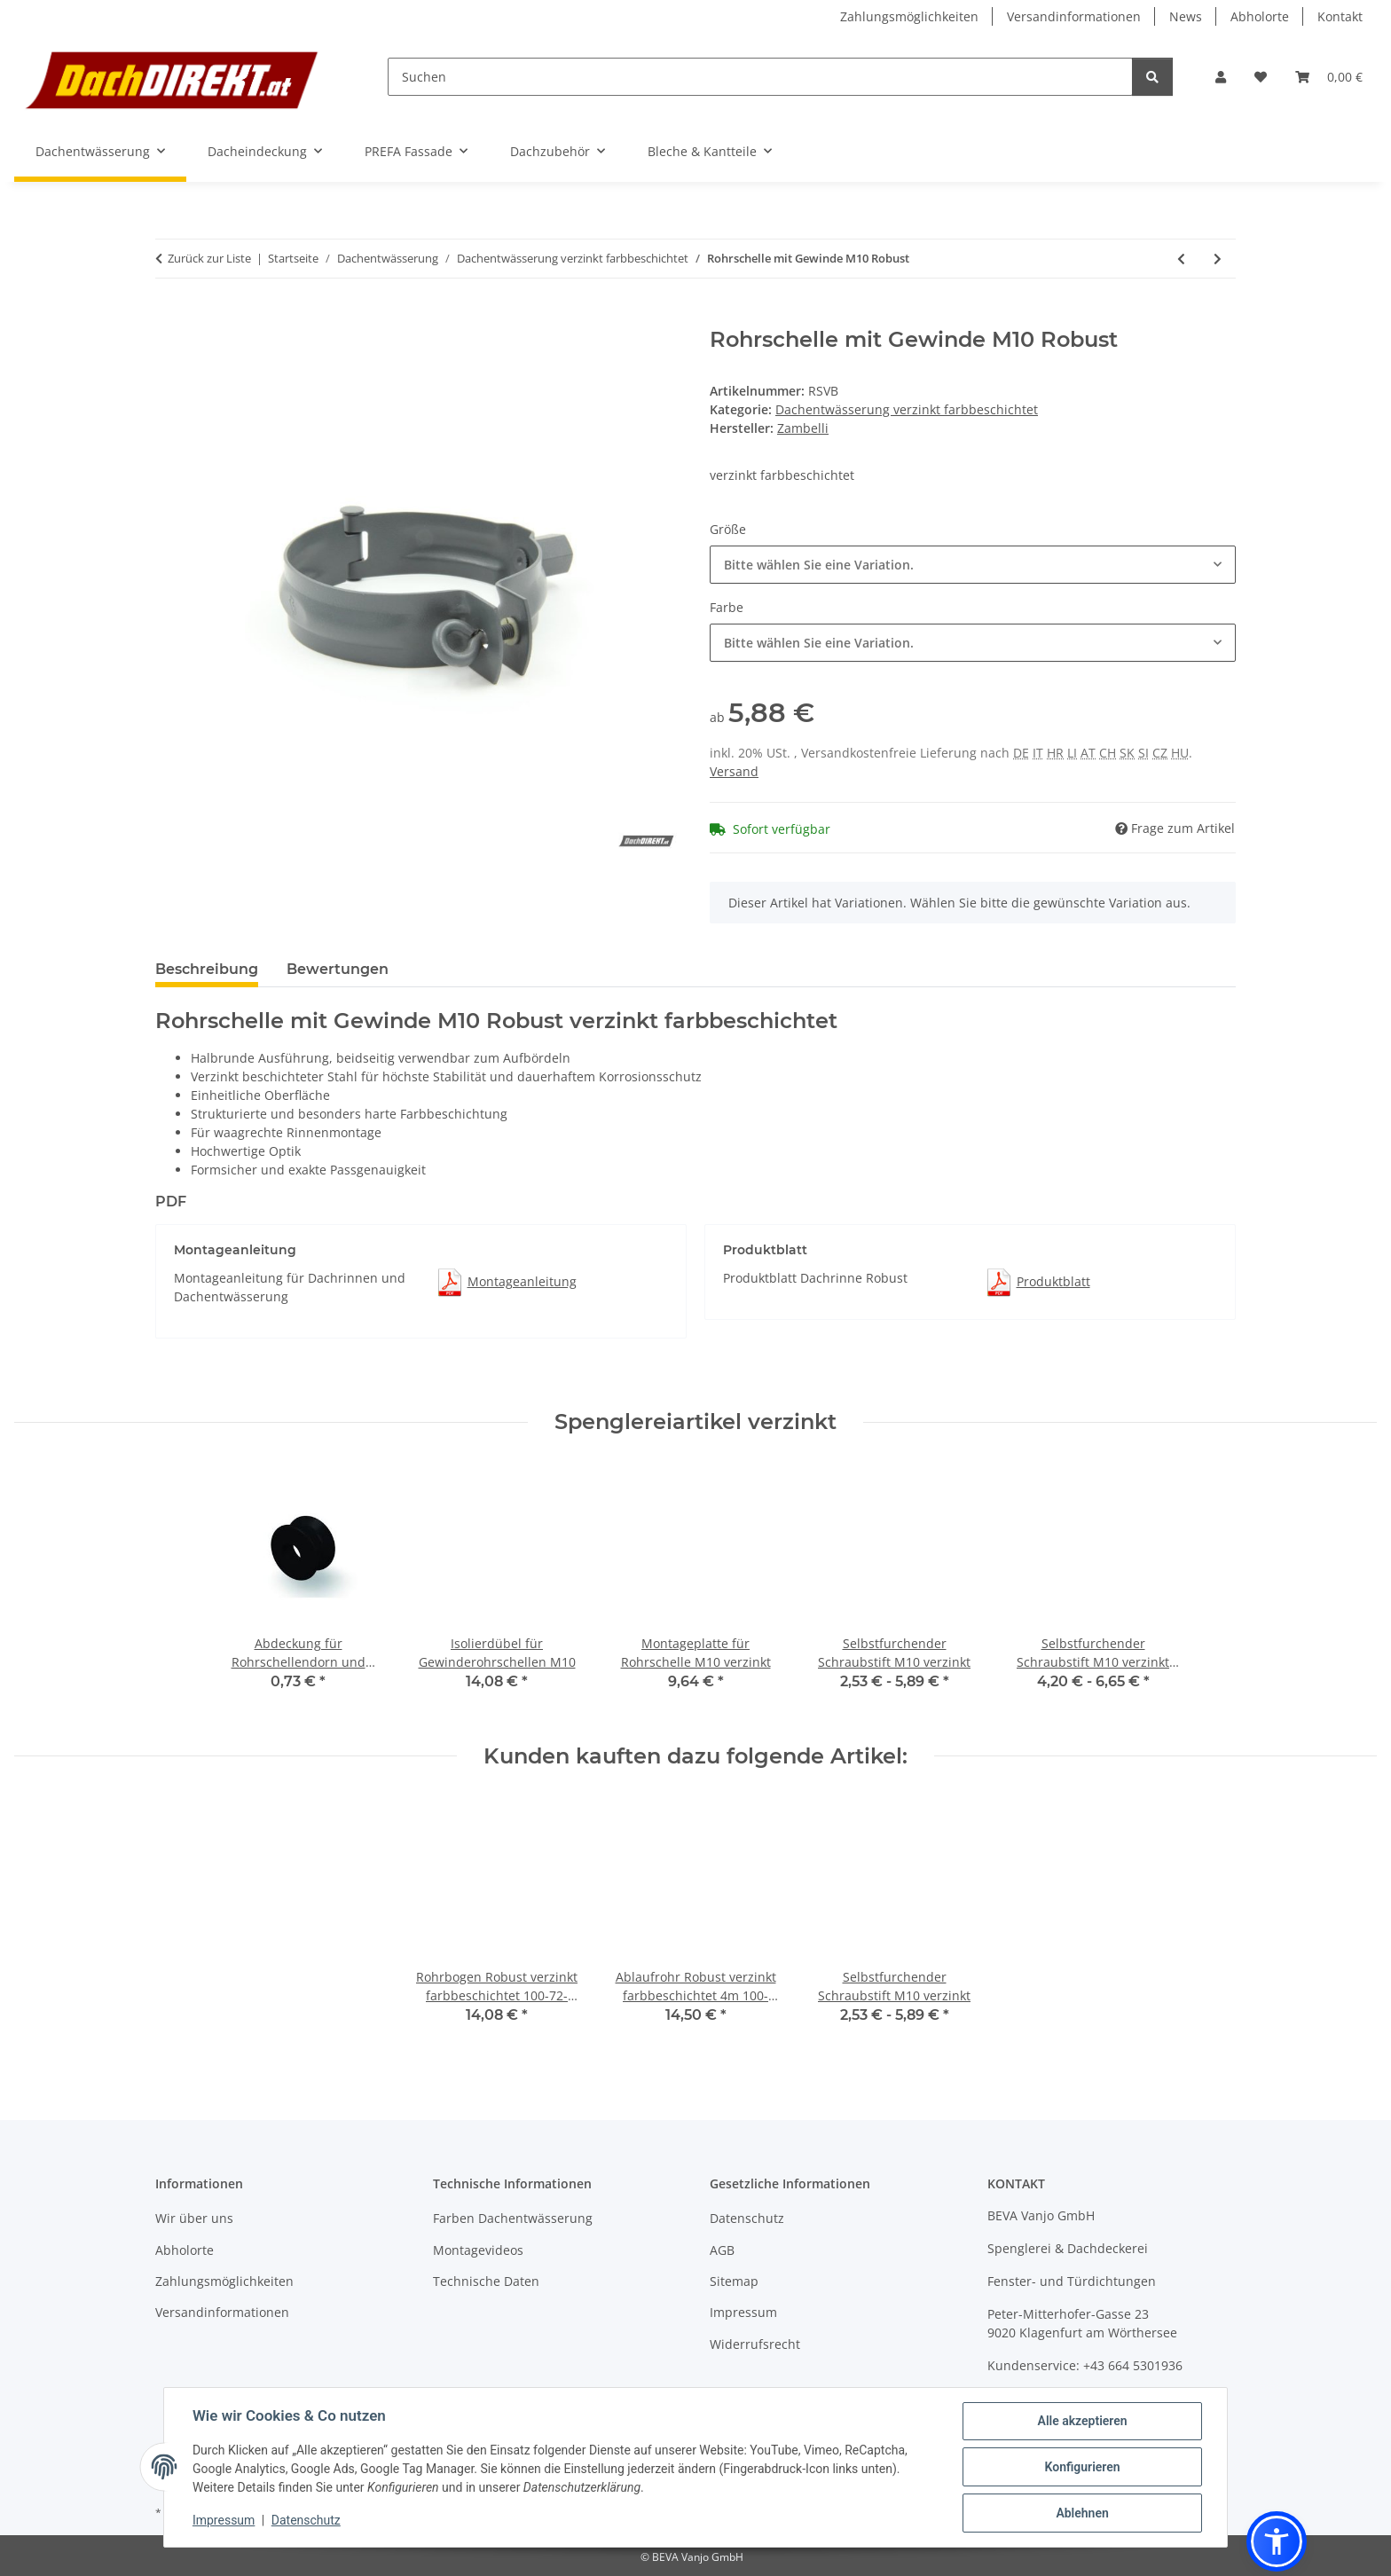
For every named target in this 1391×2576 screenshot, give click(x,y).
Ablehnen (1082, 2513)
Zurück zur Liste (209, 258)
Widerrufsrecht (755, 2344)
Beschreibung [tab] (206, 969)
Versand (734, 771)
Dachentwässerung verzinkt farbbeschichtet (906, 409)
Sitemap (734, 2281)
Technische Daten (486, 2281)
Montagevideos (478, 2250)
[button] (1220, 76)
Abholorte (1259, 16)
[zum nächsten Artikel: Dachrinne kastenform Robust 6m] (1217, 259)
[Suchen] (760, 77)
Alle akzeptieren (1082, 2421)
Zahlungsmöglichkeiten (909, 16)
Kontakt (1340, 16)
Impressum (224, 2520)
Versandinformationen (1074, 16)
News (1185, 16)
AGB (722, 2250)
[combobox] (973, 565)
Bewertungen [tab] (338, 969)
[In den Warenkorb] (169, 317)
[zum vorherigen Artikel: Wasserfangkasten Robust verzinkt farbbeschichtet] (1181, 259)
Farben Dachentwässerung (513, 2218)
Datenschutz (306, 2520)
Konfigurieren (1082, 2467)
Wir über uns (194, 2218)
